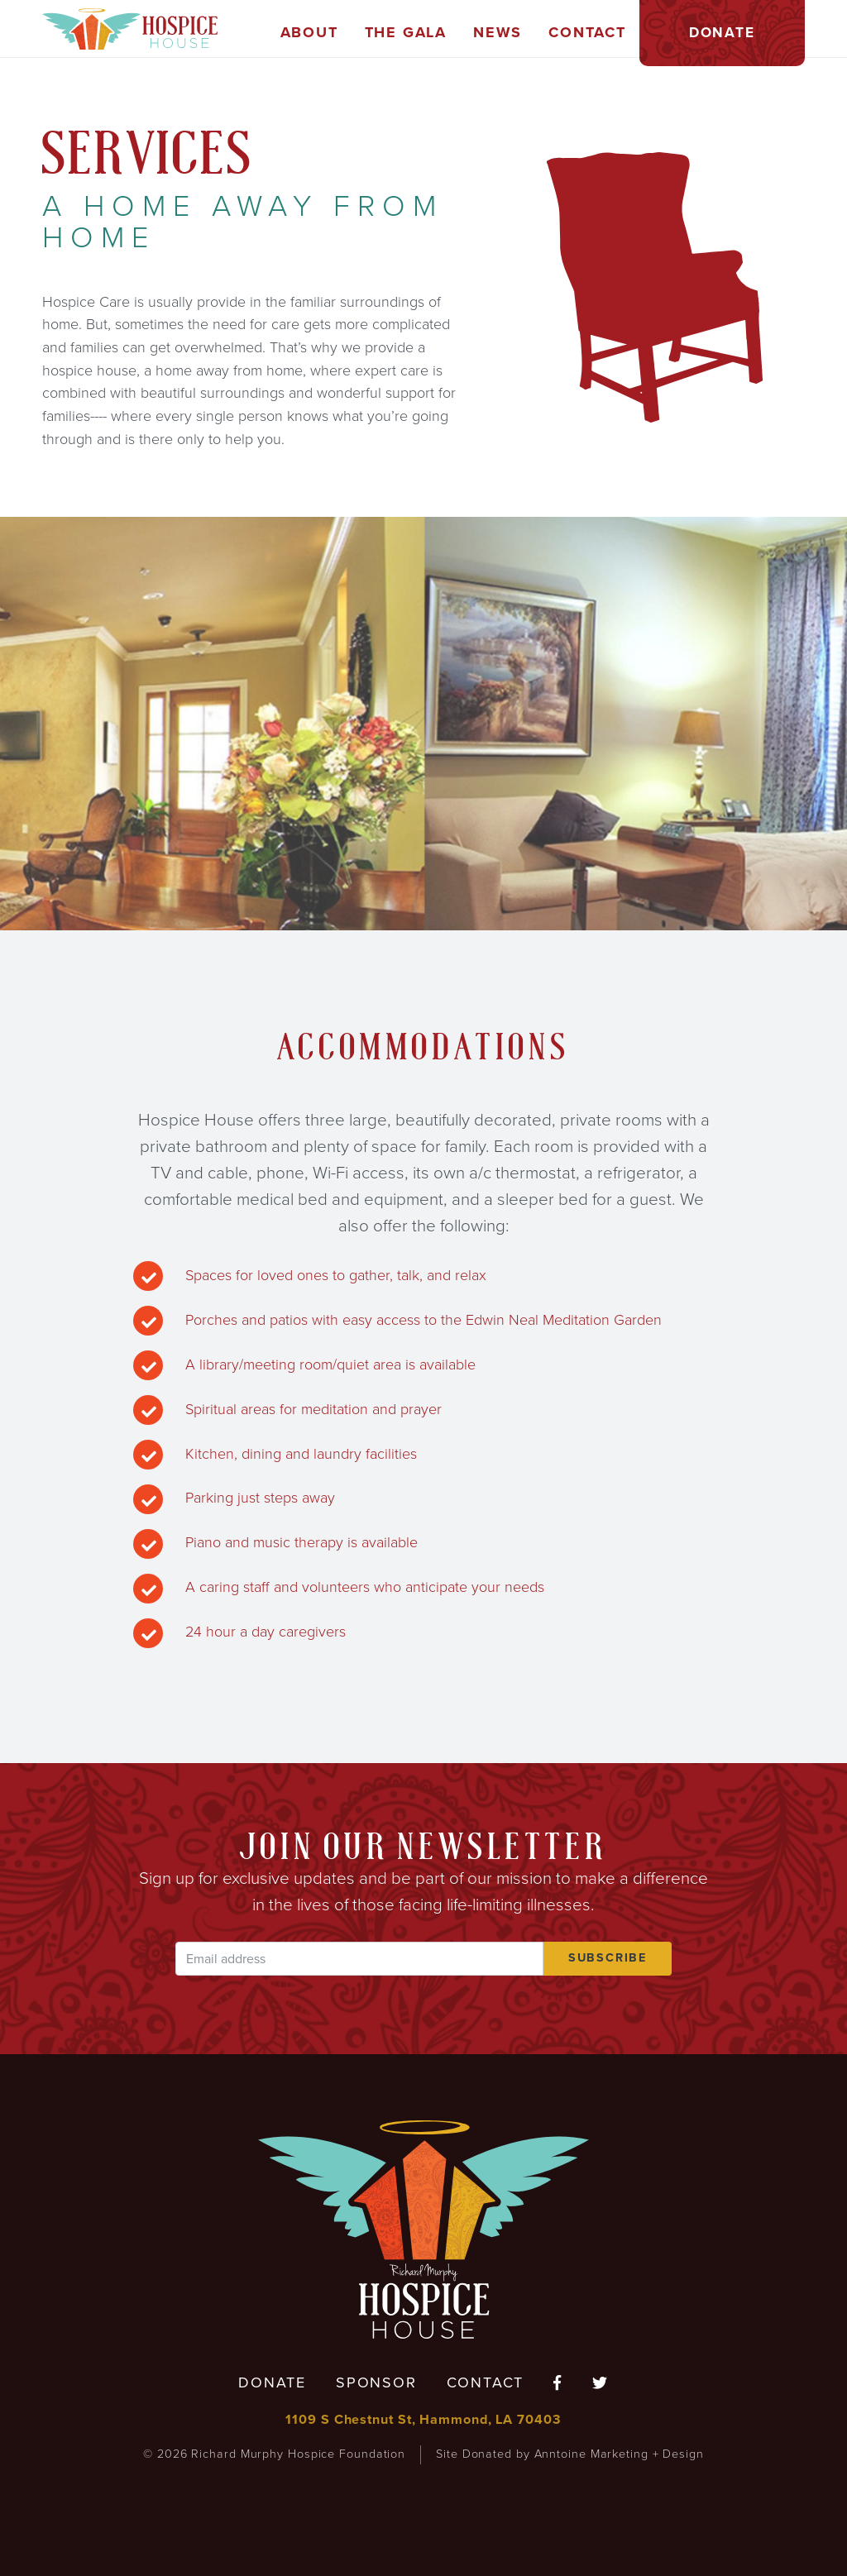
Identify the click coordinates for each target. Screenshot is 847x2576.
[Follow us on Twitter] (600, 2384)
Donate (272, 2382)
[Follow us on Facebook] (557, 2384)
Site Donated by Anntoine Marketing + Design (570, 2454)
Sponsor (376, 2382)
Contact (485, 2382)
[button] (309, 33)
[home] (130, 29)
